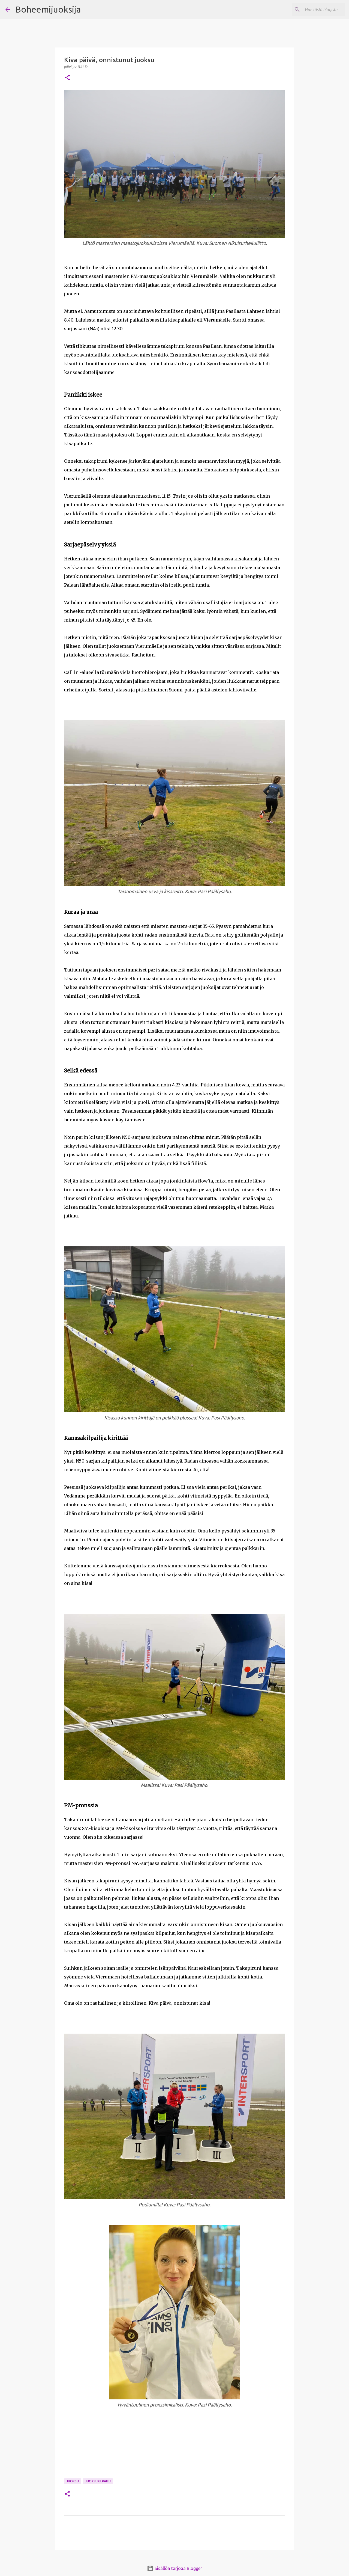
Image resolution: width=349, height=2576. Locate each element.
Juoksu (72, 2481)
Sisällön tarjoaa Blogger (174, 2568)
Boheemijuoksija (48, 9)
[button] (67, 78)
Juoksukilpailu (98, 2481)
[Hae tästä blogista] (316, 9)
